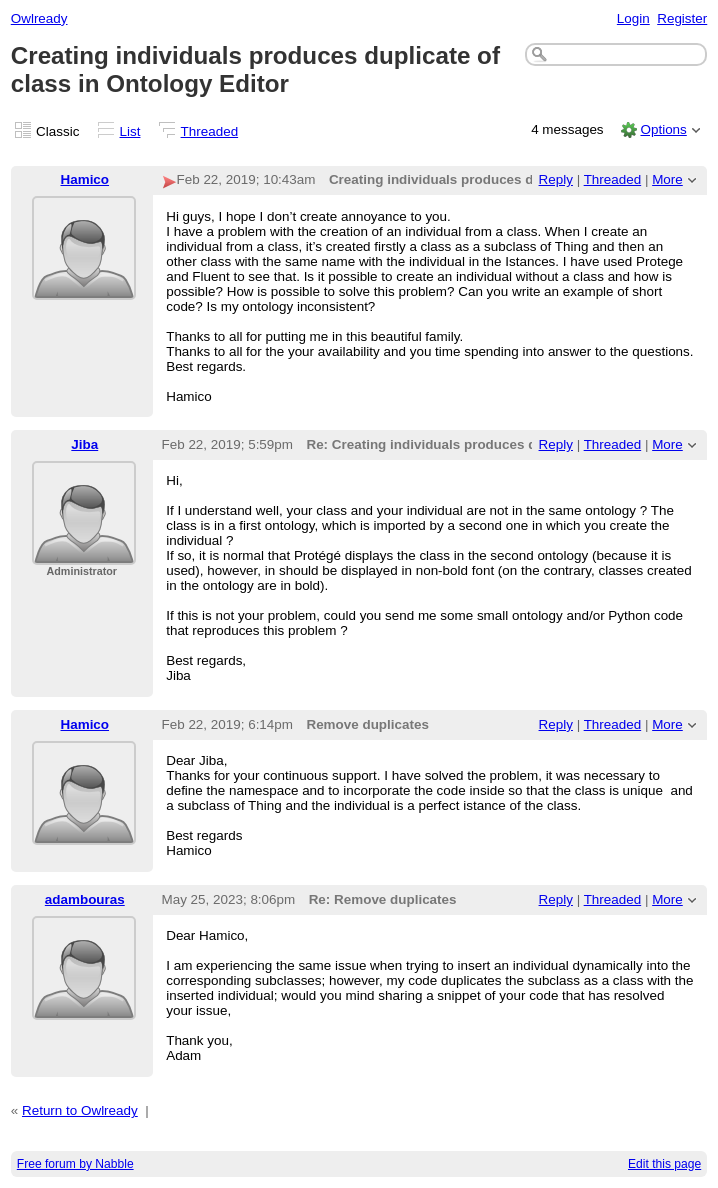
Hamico (85, 179)
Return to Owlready (80, 1110)
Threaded (210, 131)
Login (633, 18)
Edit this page (664, 1164)
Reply (556, 179)
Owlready (39, 18)
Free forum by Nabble (75, 1164)
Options (663, 129)
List (130, 131)
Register (682, 18)
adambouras (85, 899)
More (667, 179)
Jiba (84, 444)
